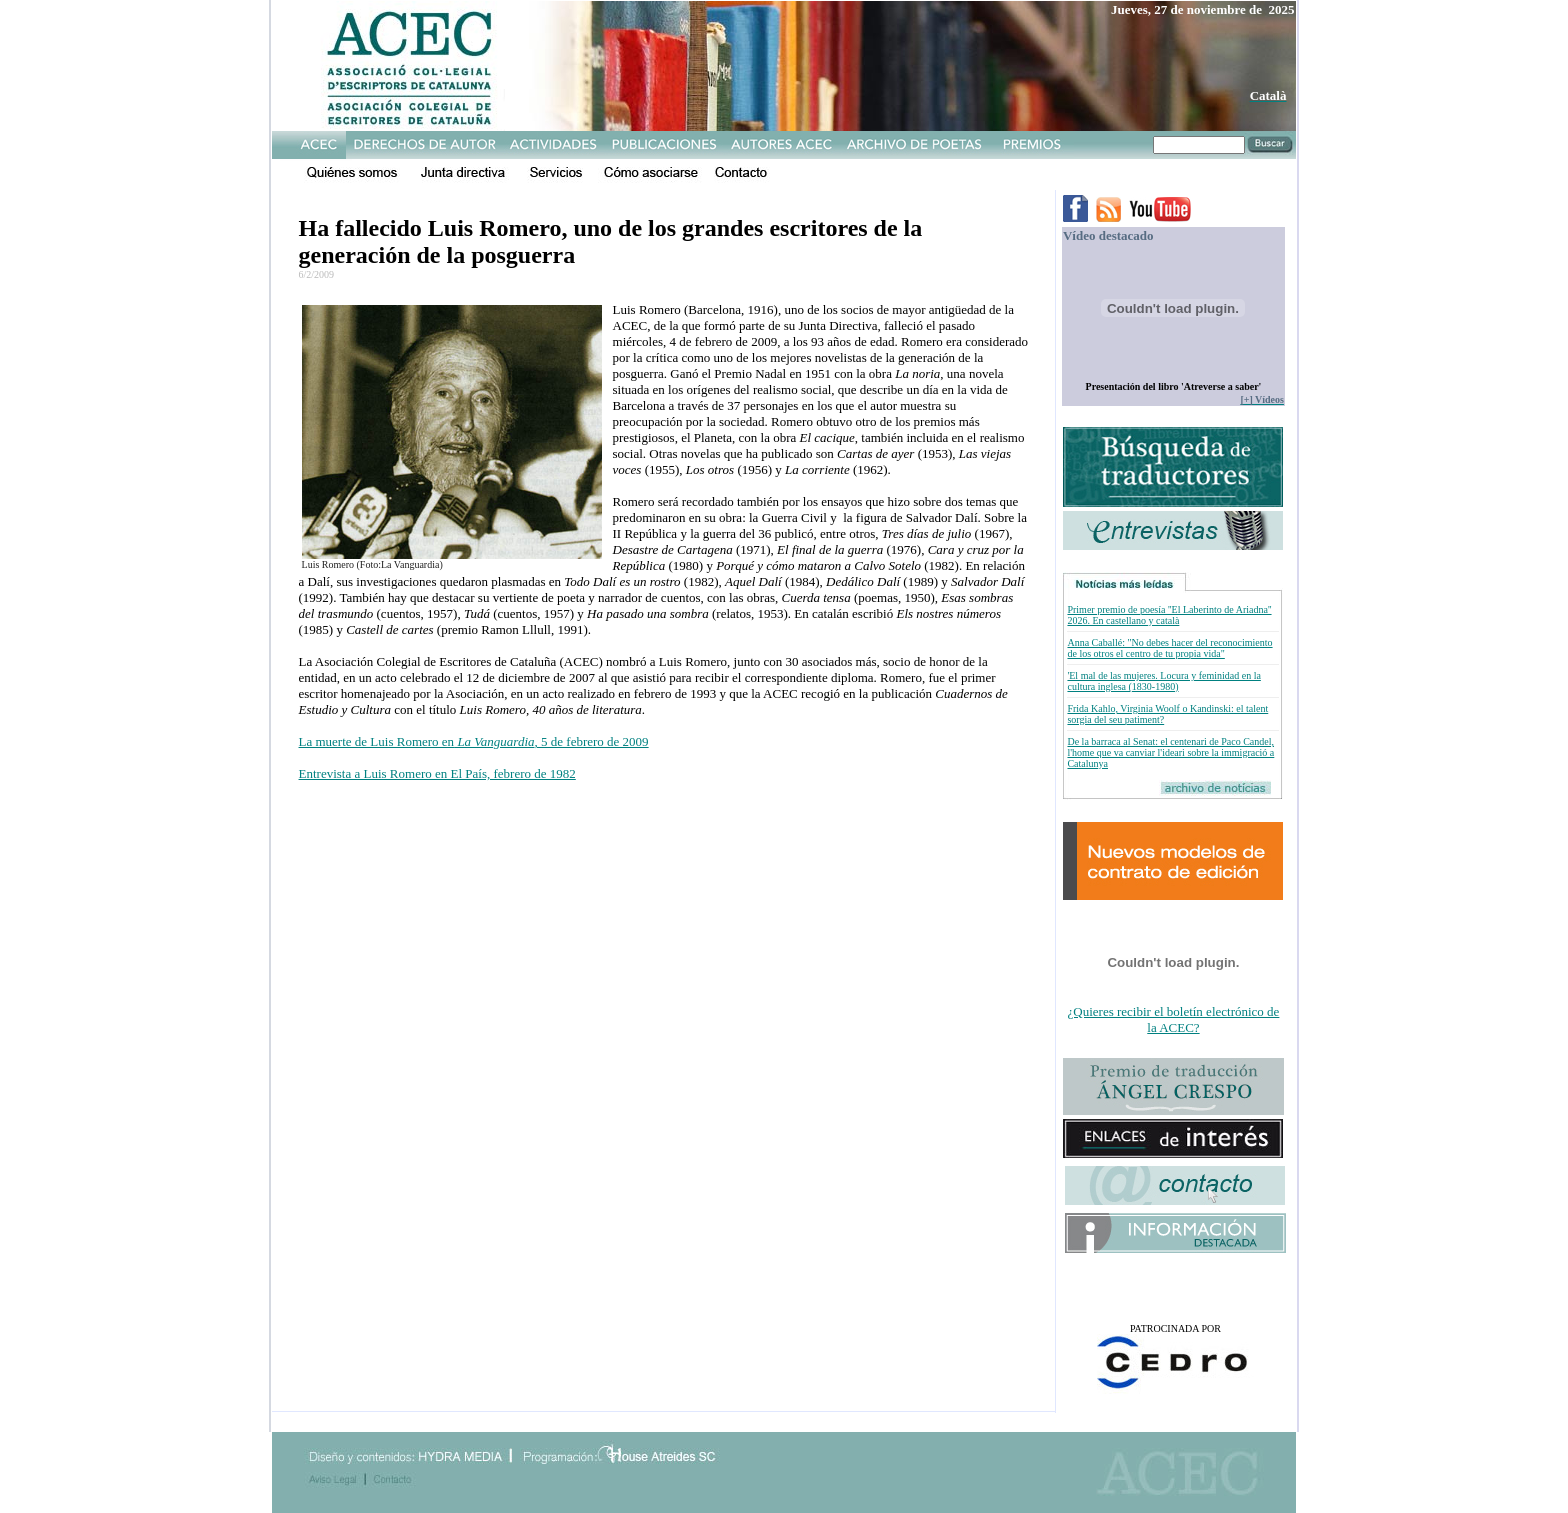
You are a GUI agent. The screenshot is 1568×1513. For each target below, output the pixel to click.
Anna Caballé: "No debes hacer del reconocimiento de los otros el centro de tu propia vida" (1169, 648)
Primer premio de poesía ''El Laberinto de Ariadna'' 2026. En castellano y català (1169, 615)
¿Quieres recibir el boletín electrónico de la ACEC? (1174, 1019)
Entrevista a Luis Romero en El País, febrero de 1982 (437, 773)
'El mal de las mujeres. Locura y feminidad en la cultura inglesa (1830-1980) (1163, 681)
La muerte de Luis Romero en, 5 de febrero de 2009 (474, 741)
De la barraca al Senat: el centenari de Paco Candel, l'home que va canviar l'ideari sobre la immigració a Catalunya (1170, 752)
